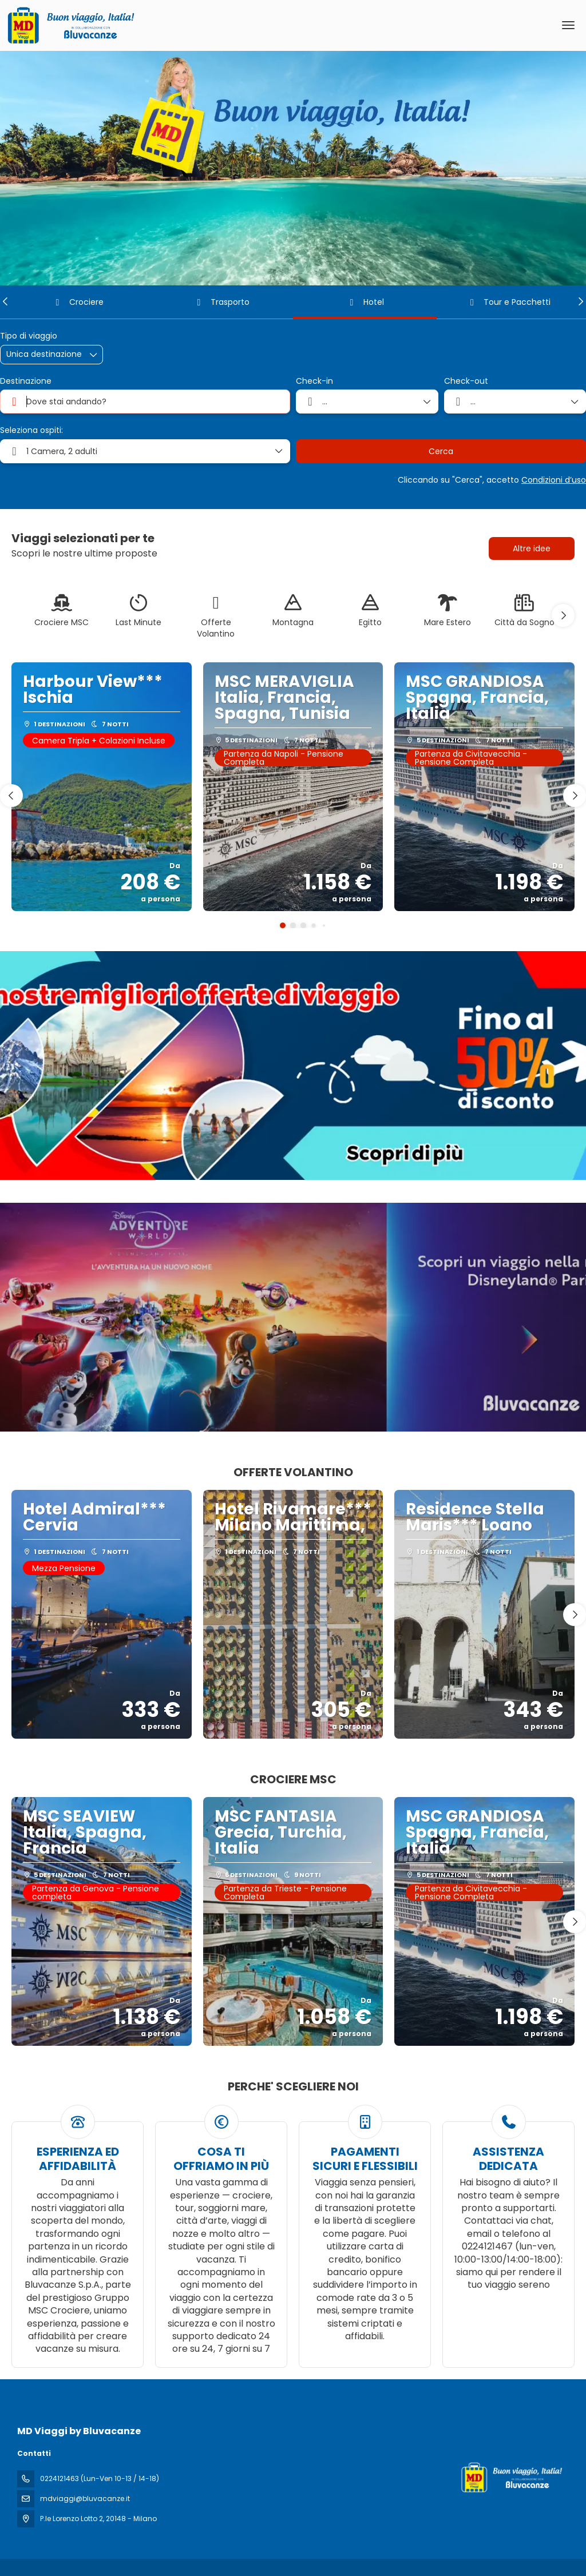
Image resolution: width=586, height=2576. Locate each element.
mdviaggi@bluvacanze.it (85, 2498)
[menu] (568, 25)
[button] (5, 301)
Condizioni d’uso (553, 480)
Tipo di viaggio (28, 336)
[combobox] (145, 401)
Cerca (441, 451)
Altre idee (532, 548)
